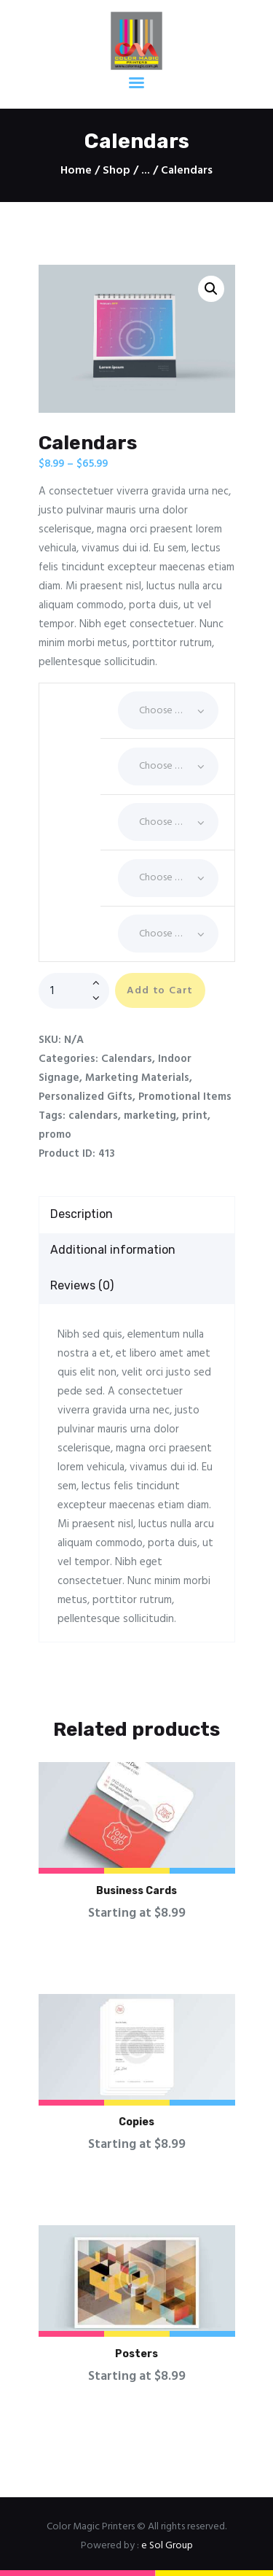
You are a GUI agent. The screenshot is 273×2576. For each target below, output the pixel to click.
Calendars (126, 1059)
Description (81, 1214)
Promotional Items (185, 1097)
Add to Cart (160, 990)
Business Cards (136, 1891)
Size (70, 919)
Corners (69, 752)
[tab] (136, 1215)
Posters (136, 2354)
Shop (116, 170)
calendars (93, 1116)
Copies (136, 2122)
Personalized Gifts (85, 1097)
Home (76, 171)
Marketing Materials (137, 1078)
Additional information (112, 1250)
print (194, 1116)
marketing (150, 1116)
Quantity (70, 864)
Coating (70, 696)
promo (55, 1135)
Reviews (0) (82, 1285)
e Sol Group (167, 2545)
